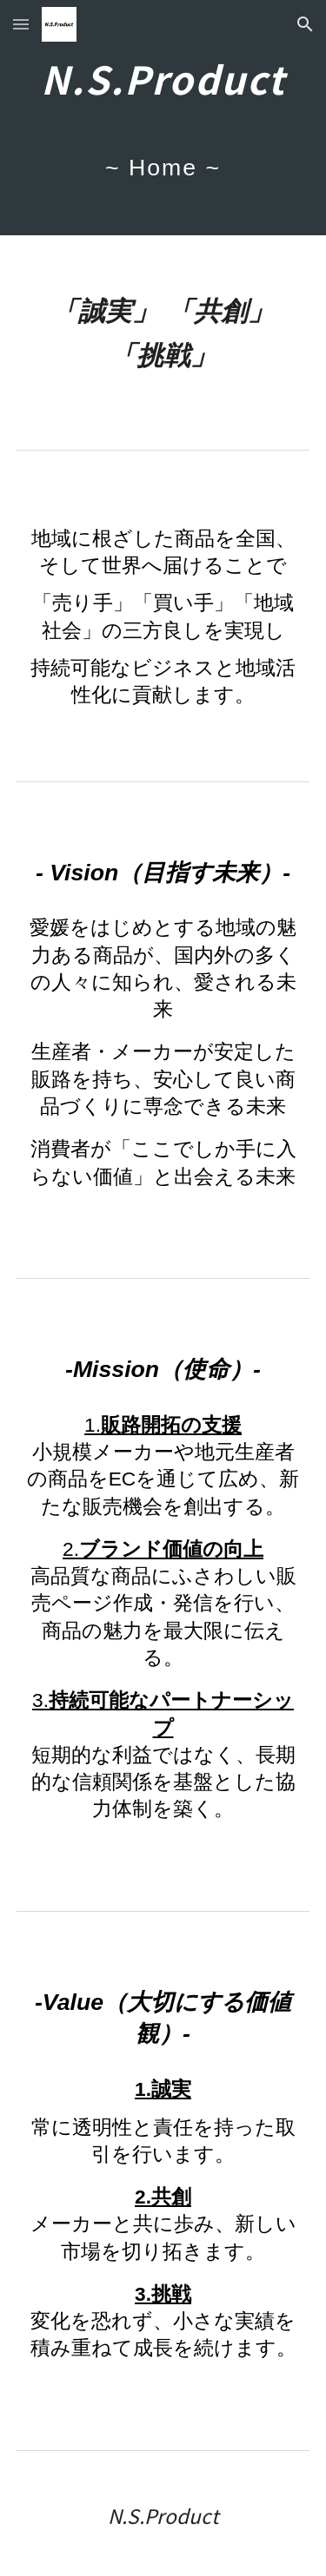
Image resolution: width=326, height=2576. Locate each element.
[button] (21, 24)
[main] (163, 117)
